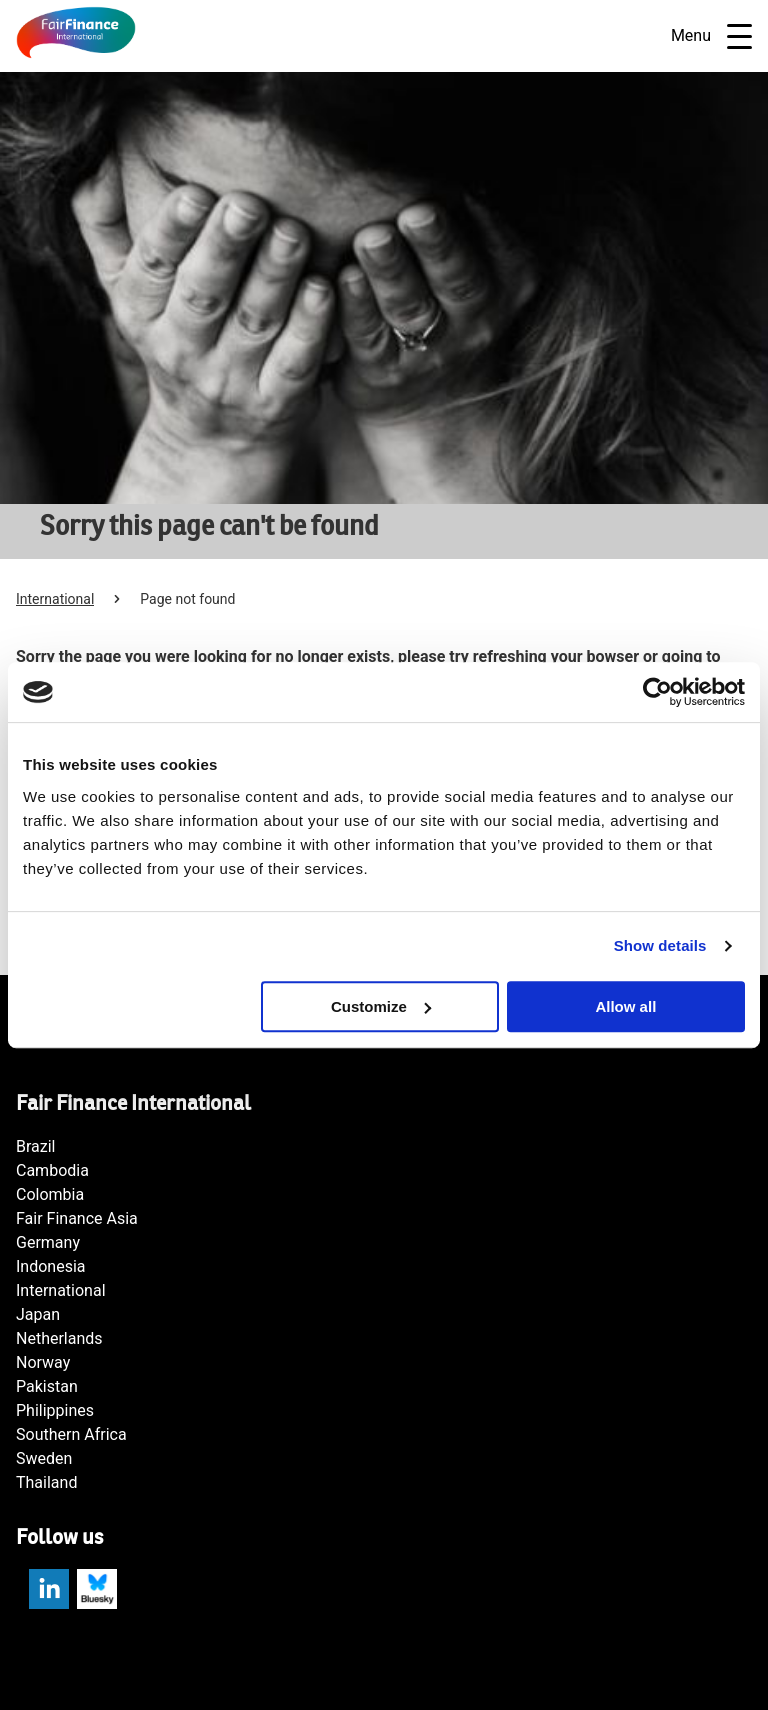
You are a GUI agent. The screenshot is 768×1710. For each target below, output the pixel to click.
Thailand (46, 1482)
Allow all (625, 1006)
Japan (38, 1314)
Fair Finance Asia (77, 1218)
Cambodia (52, 1170)
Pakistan (47, 1386)
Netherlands (59, 1338)
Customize (381, 1006)
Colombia (50, 1194)
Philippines (55, 1410)
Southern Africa (71, 1434)
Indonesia (51, 1266)
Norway (43, 1362)
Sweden (44, 1458)
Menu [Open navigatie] (711, 36)
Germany (48, 1242)
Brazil (36, 1146)
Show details (660, 945)
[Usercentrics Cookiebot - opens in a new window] (657, 692)
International (55, 599)
